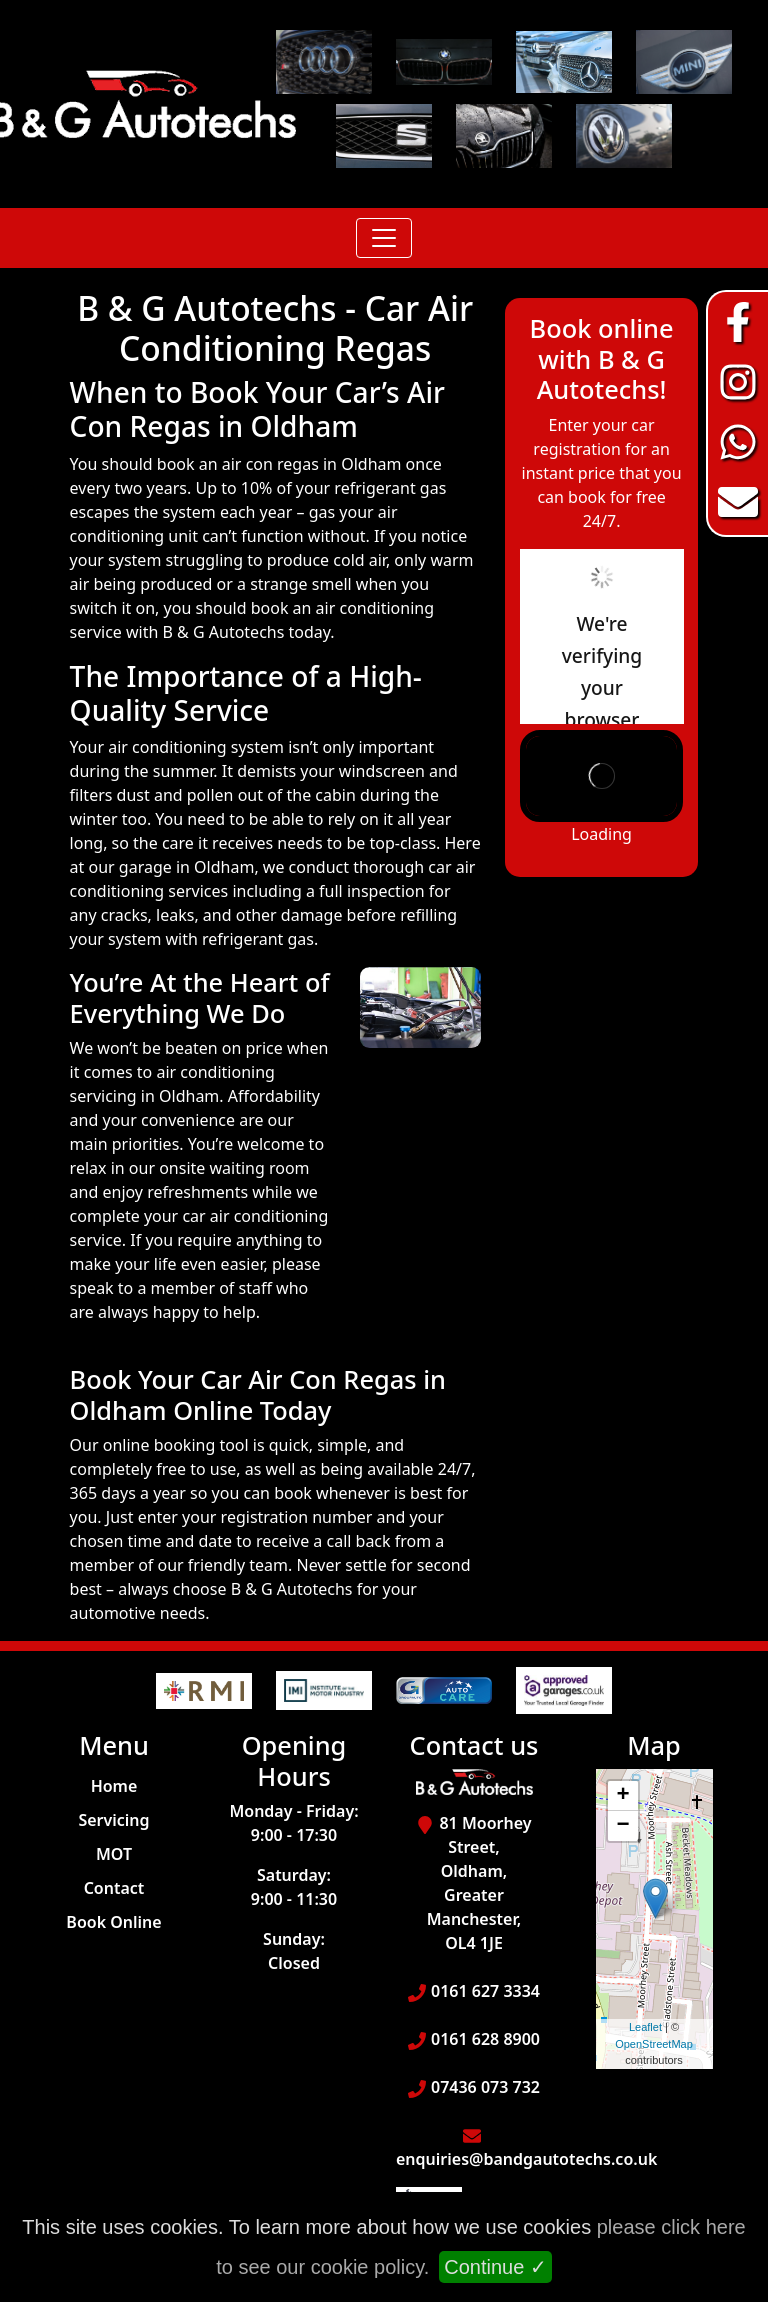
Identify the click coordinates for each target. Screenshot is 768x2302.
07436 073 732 (485, 2087)
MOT (114, 1854)
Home (114, 1786)
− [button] (622, 1826)
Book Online (113, 1922)
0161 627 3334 (485, 1991)
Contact (114, 1888)
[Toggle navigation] (384, 238)
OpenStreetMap (654, 2044)
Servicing (113, 1820)
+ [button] (622, 1796)
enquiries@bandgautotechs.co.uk (526, 2159)
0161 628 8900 (485, 2039)
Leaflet (645, 2027)
